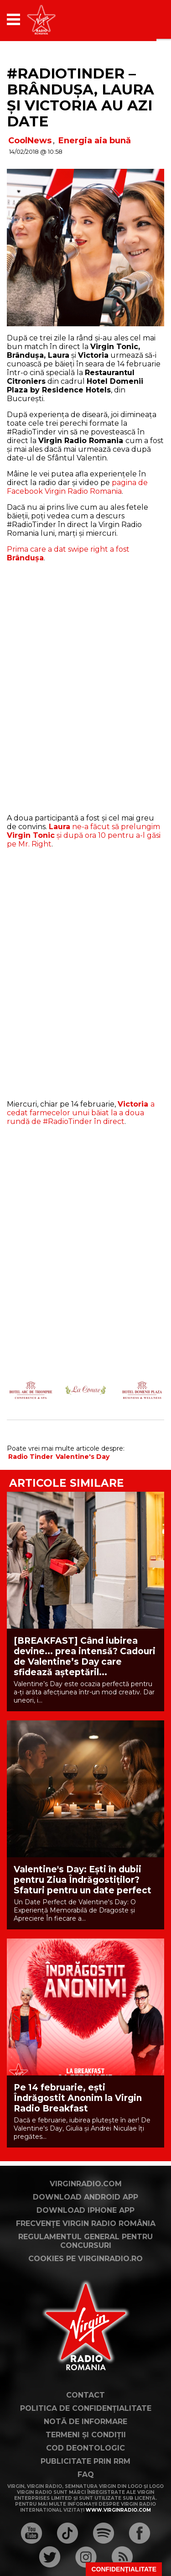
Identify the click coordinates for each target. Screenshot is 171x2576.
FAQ (86, 2474)
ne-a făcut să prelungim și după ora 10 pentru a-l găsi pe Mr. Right (84, 835)
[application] (141, 19)
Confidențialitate (123, 2569)
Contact (85, 2395)
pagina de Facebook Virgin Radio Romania (77, 487)
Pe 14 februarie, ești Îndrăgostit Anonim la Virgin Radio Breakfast (78, 2098)
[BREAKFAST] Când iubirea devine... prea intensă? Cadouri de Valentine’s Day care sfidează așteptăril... (84, 1656)
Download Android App (85, 2197)
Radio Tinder (30, 1457)
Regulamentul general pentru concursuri (85, 2241)
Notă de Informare (85, 2421)
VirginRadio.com (86, 2183)
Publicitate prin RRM (85, 2461)
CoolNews (30, 141)
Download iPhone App (85, 2210)
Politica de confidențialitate (85, 2408)
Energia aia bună (94, 141)
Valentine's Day (82, 1457)
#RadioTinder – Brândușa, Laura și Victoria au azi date (80, 97)
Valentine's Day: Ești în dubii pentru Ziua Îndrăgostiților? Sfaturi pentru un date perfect (82, 1880)
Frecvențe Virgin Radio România (85, 2223)
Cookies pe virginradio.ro (85, 2258)
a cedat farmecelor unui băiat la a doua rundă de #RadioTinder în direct (81, 1113)
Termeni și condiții (86, 2434)
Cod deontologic (85, 2448)
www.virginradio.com (118, 2510)
